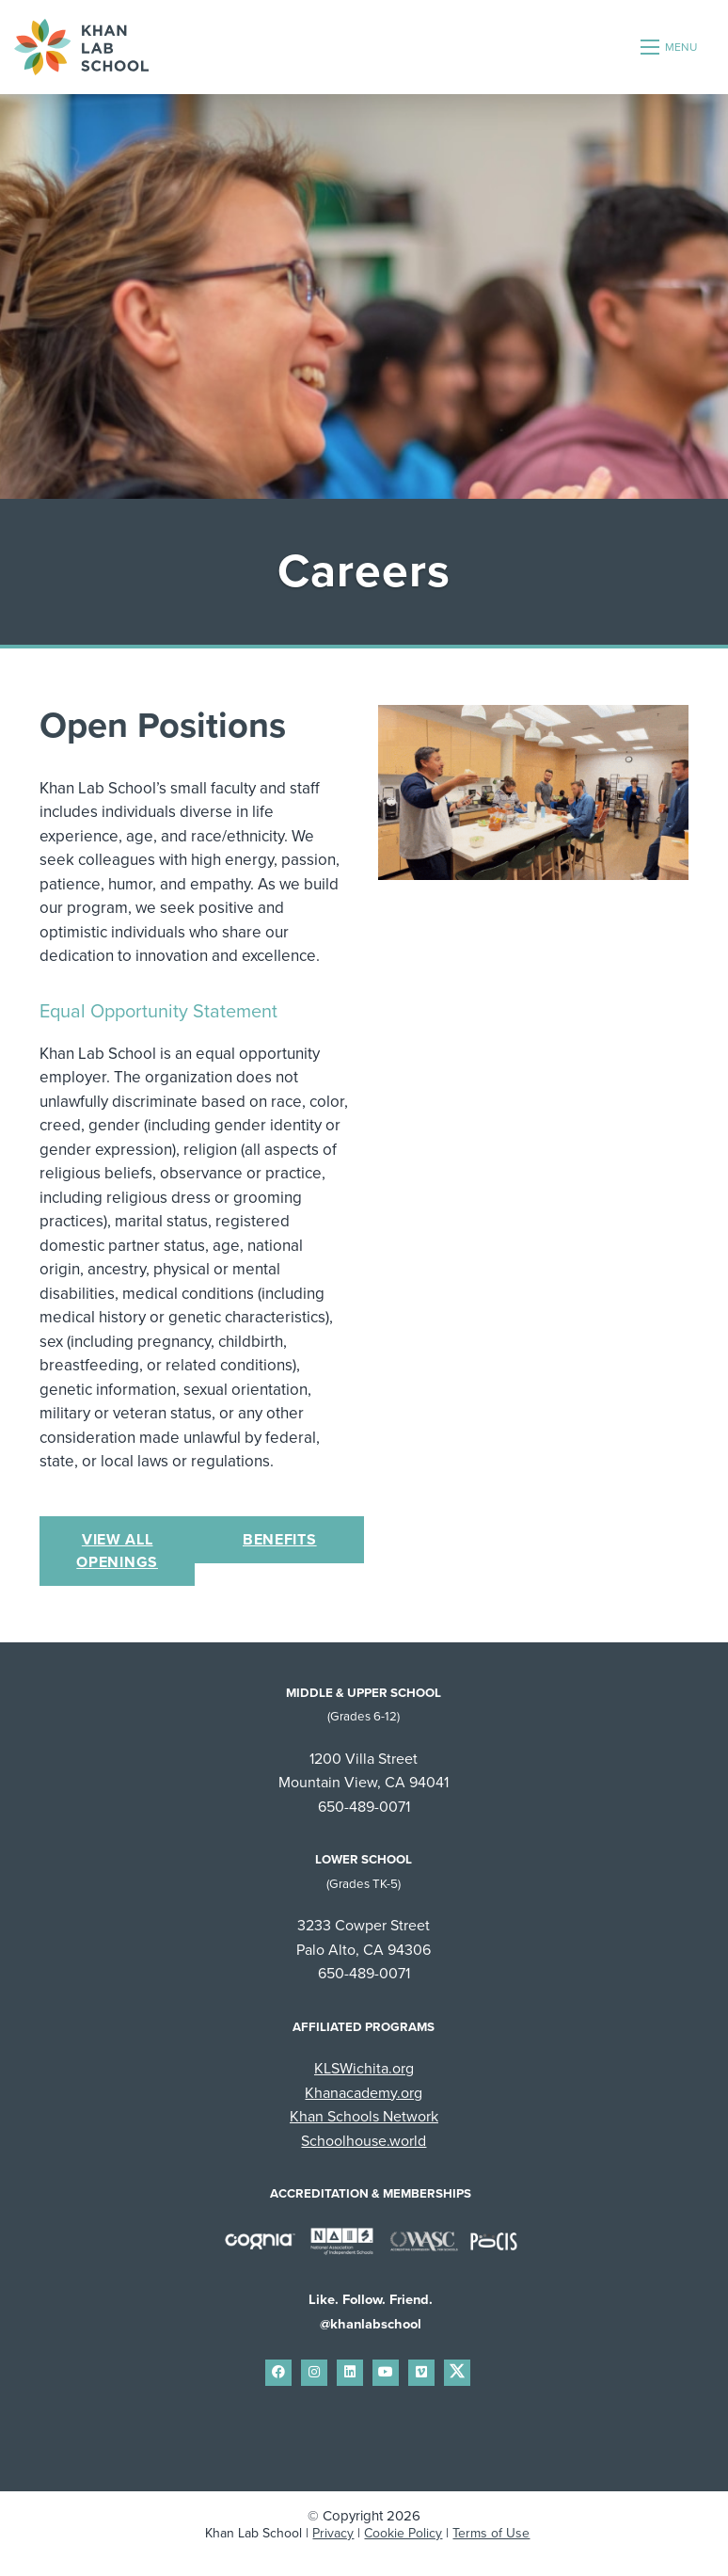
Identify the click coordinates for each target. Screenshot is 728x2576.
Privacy (333, 2533)
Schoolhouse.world (363, 2141)
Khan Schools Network (364, 2116)
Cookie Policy (403, 2533)
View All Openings (117, 1551)
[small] (278, 2373)
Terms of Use (491, 2533)
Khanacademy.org (363, 2093)
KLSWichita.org (364, 2068)
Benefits (280, 1539)
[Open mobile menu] (670, 47)
